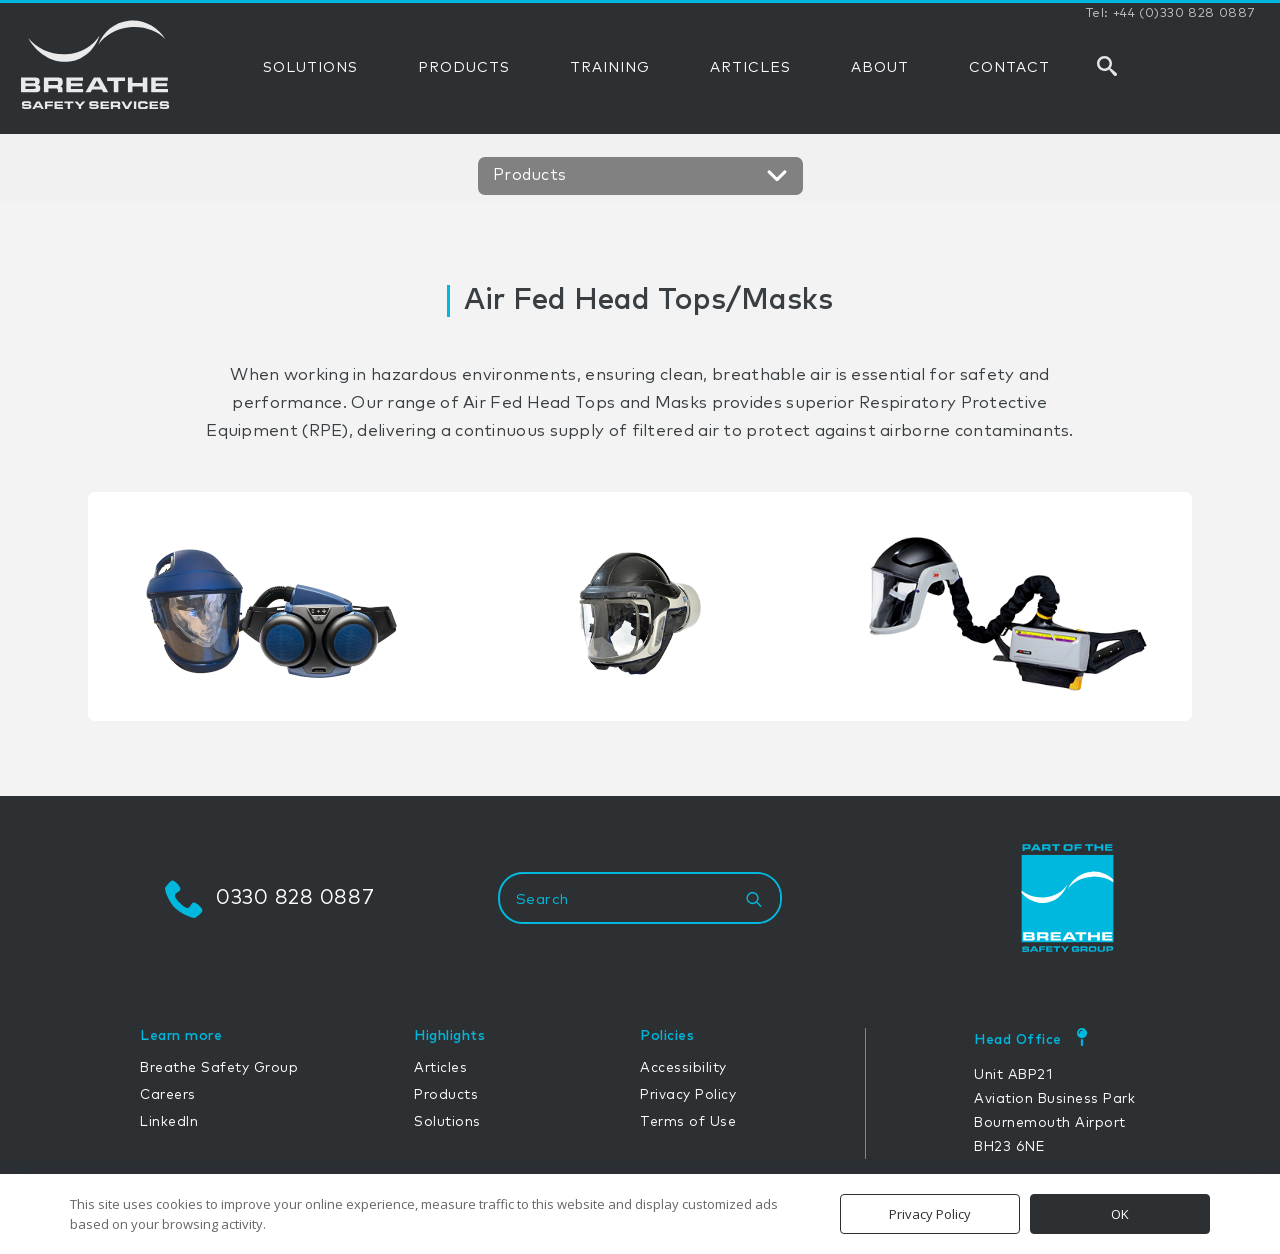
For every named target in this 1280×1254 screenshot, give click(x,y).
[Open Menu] (773, 178)
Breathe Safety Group (219, 1068)
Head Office (1018, 1040)
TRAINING (610, 68)
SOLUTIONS (310, 68)
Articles (440, 1068)
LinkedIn (169, 1122)
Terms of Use (688, 1122)
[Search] (754, 900)
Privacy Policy (688, 1095)
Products (446, 1095)
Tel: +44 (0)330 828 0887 (1170, 14)
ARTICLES (750, 68)
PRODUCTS (464, 68)
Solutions (447, 1122)
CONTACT (1009, 68)
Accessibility (683, 1068)
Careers (168, 1095)
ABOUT (880, 68)
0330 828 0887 (295, 898)
